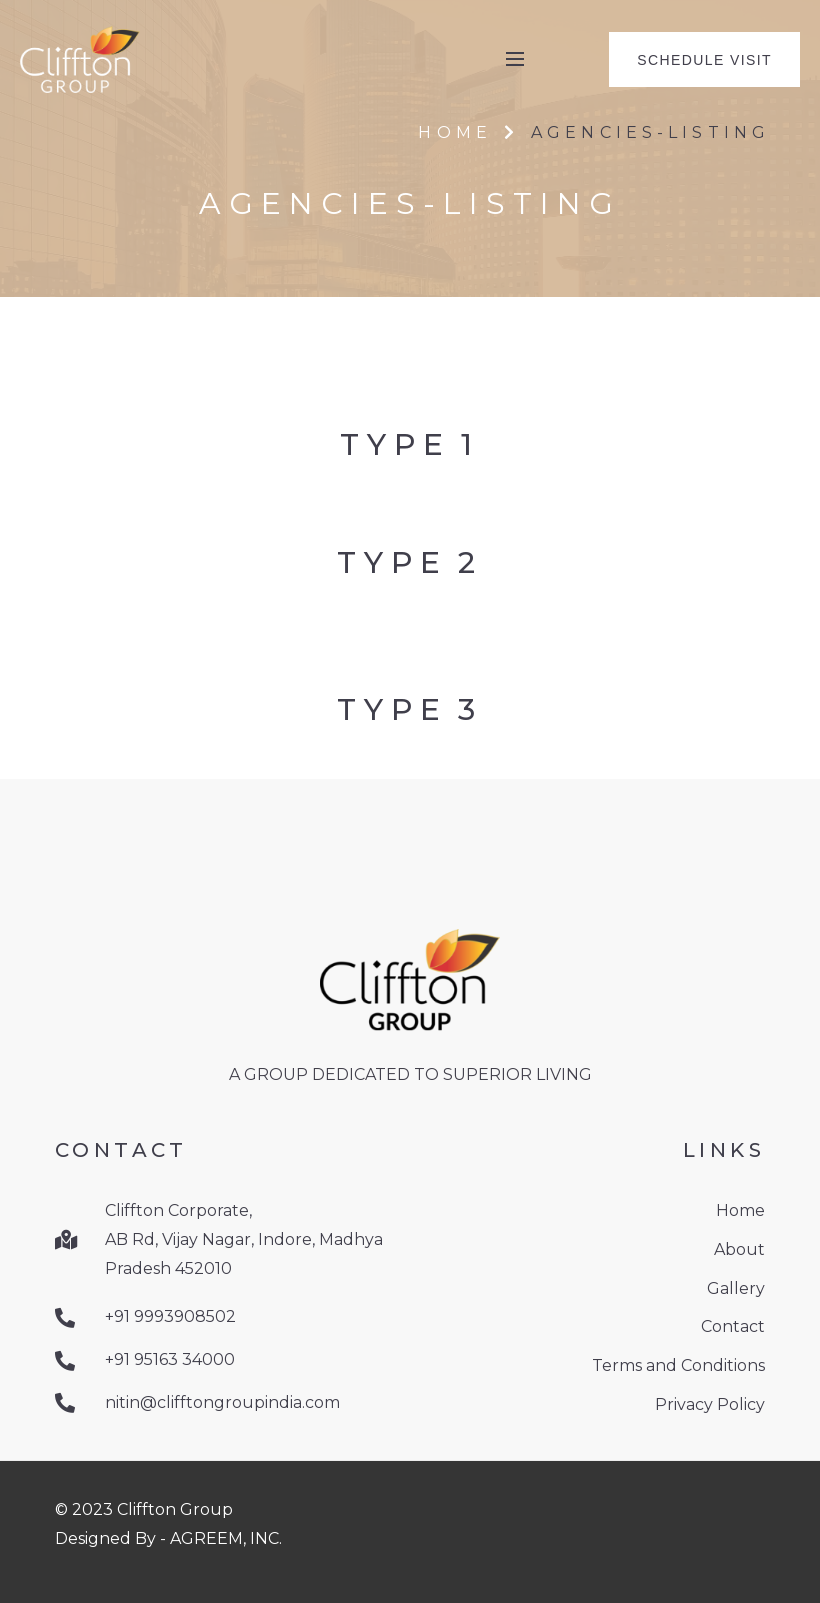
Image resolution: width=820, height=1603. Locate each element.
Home (454, 132)
